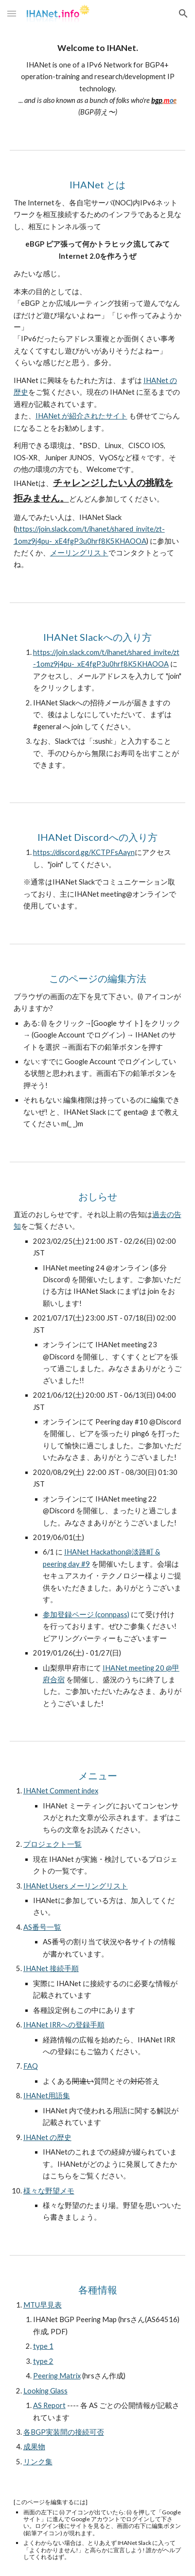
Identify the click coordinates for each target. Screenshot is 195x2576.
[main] (98, 80)
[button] (11, 13)
